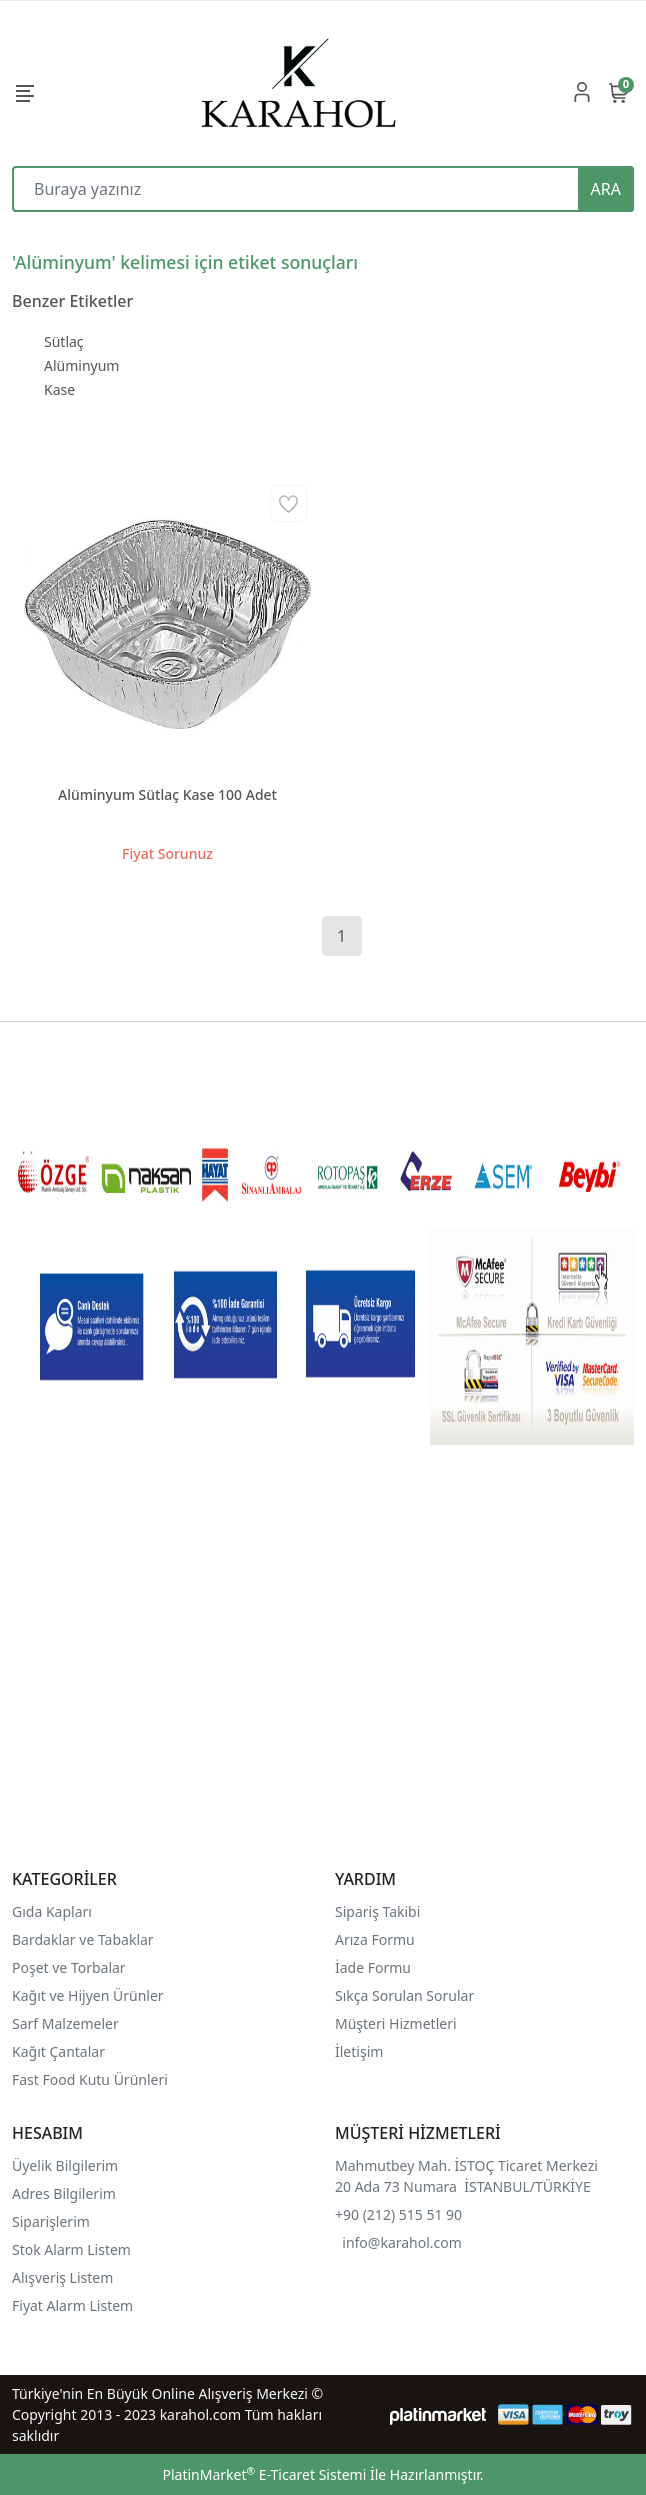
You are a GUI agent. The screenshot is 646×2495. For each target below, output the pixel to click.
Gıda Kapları (52, 1911)
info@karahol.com (402, 2242)
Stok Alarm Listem (71, 2249)
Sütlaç (64, 341)
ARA (606, 189)
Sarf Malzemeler (65, 2023)
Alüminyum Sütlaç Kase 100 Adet (167, 794)
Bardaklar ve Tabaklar (83, 1939)
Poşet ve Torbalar (69, 1967)
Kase (59, 389)
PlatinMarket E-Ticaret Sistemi (264, 2474)
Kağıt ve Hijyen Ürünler (88, 1995)
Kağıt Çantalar (58, 2051)
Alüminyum (81, 365)
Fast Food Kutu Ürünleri (90, 2079)
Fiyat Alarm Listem (72, 2305)
